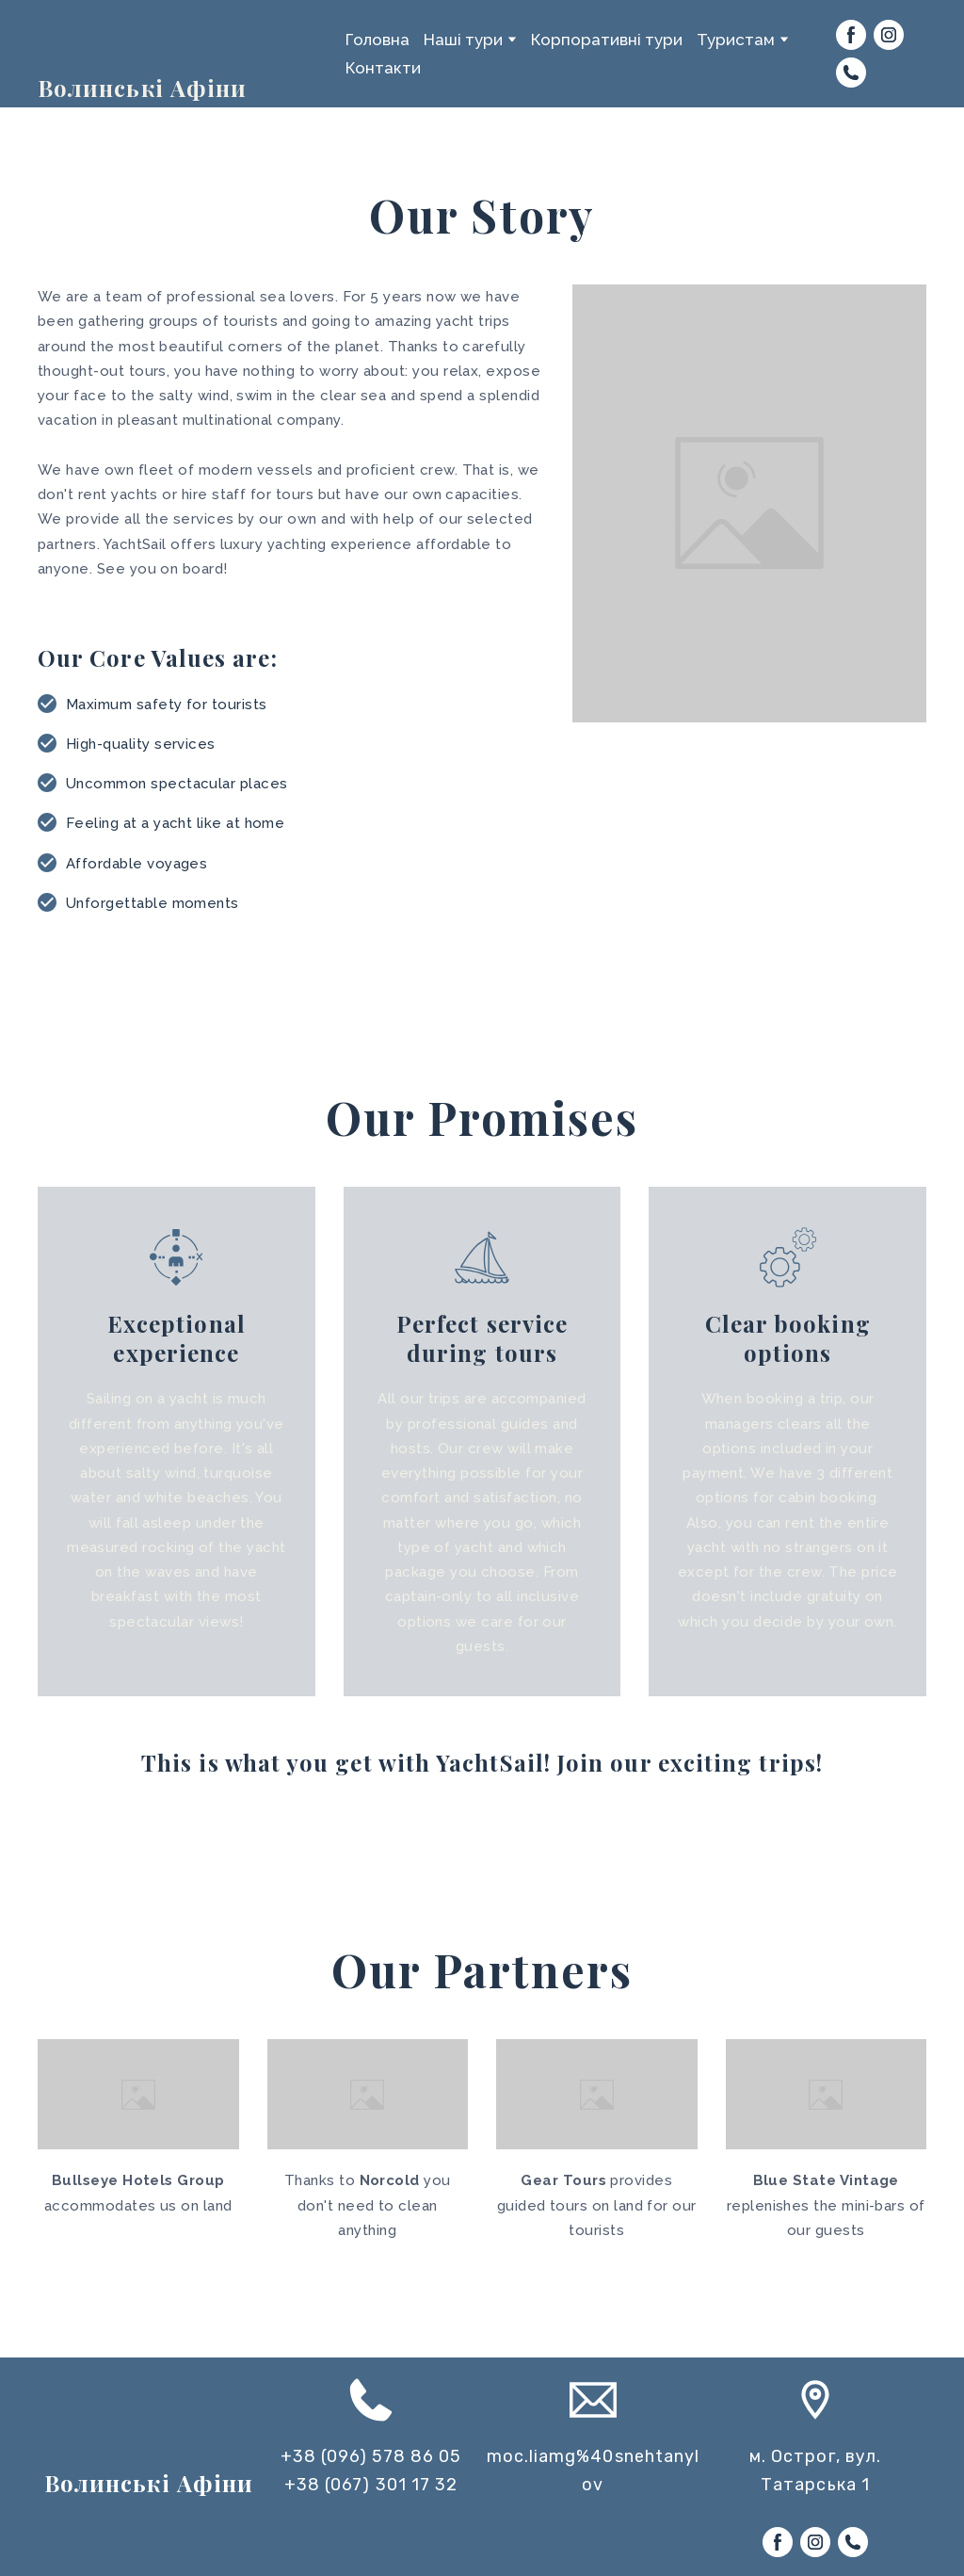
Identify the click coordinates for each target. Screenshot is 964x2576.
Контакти (383, 67)
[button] (851, 35)
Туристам (736, 39)
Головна (377, 39)
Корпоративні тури (607, 39)
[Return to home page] (86, 37)
